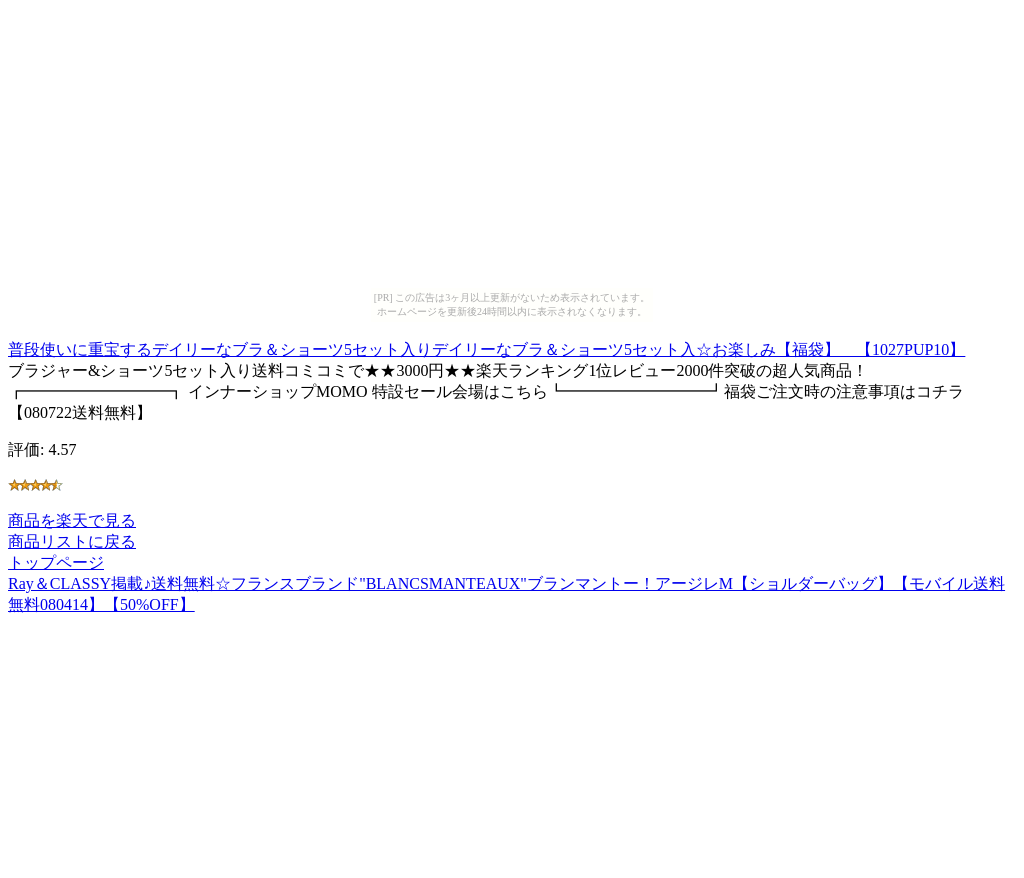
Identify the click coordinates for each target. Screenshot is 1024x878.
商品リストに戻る (72, 541)
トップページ (56, 562)
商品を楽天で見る (72, 520)
